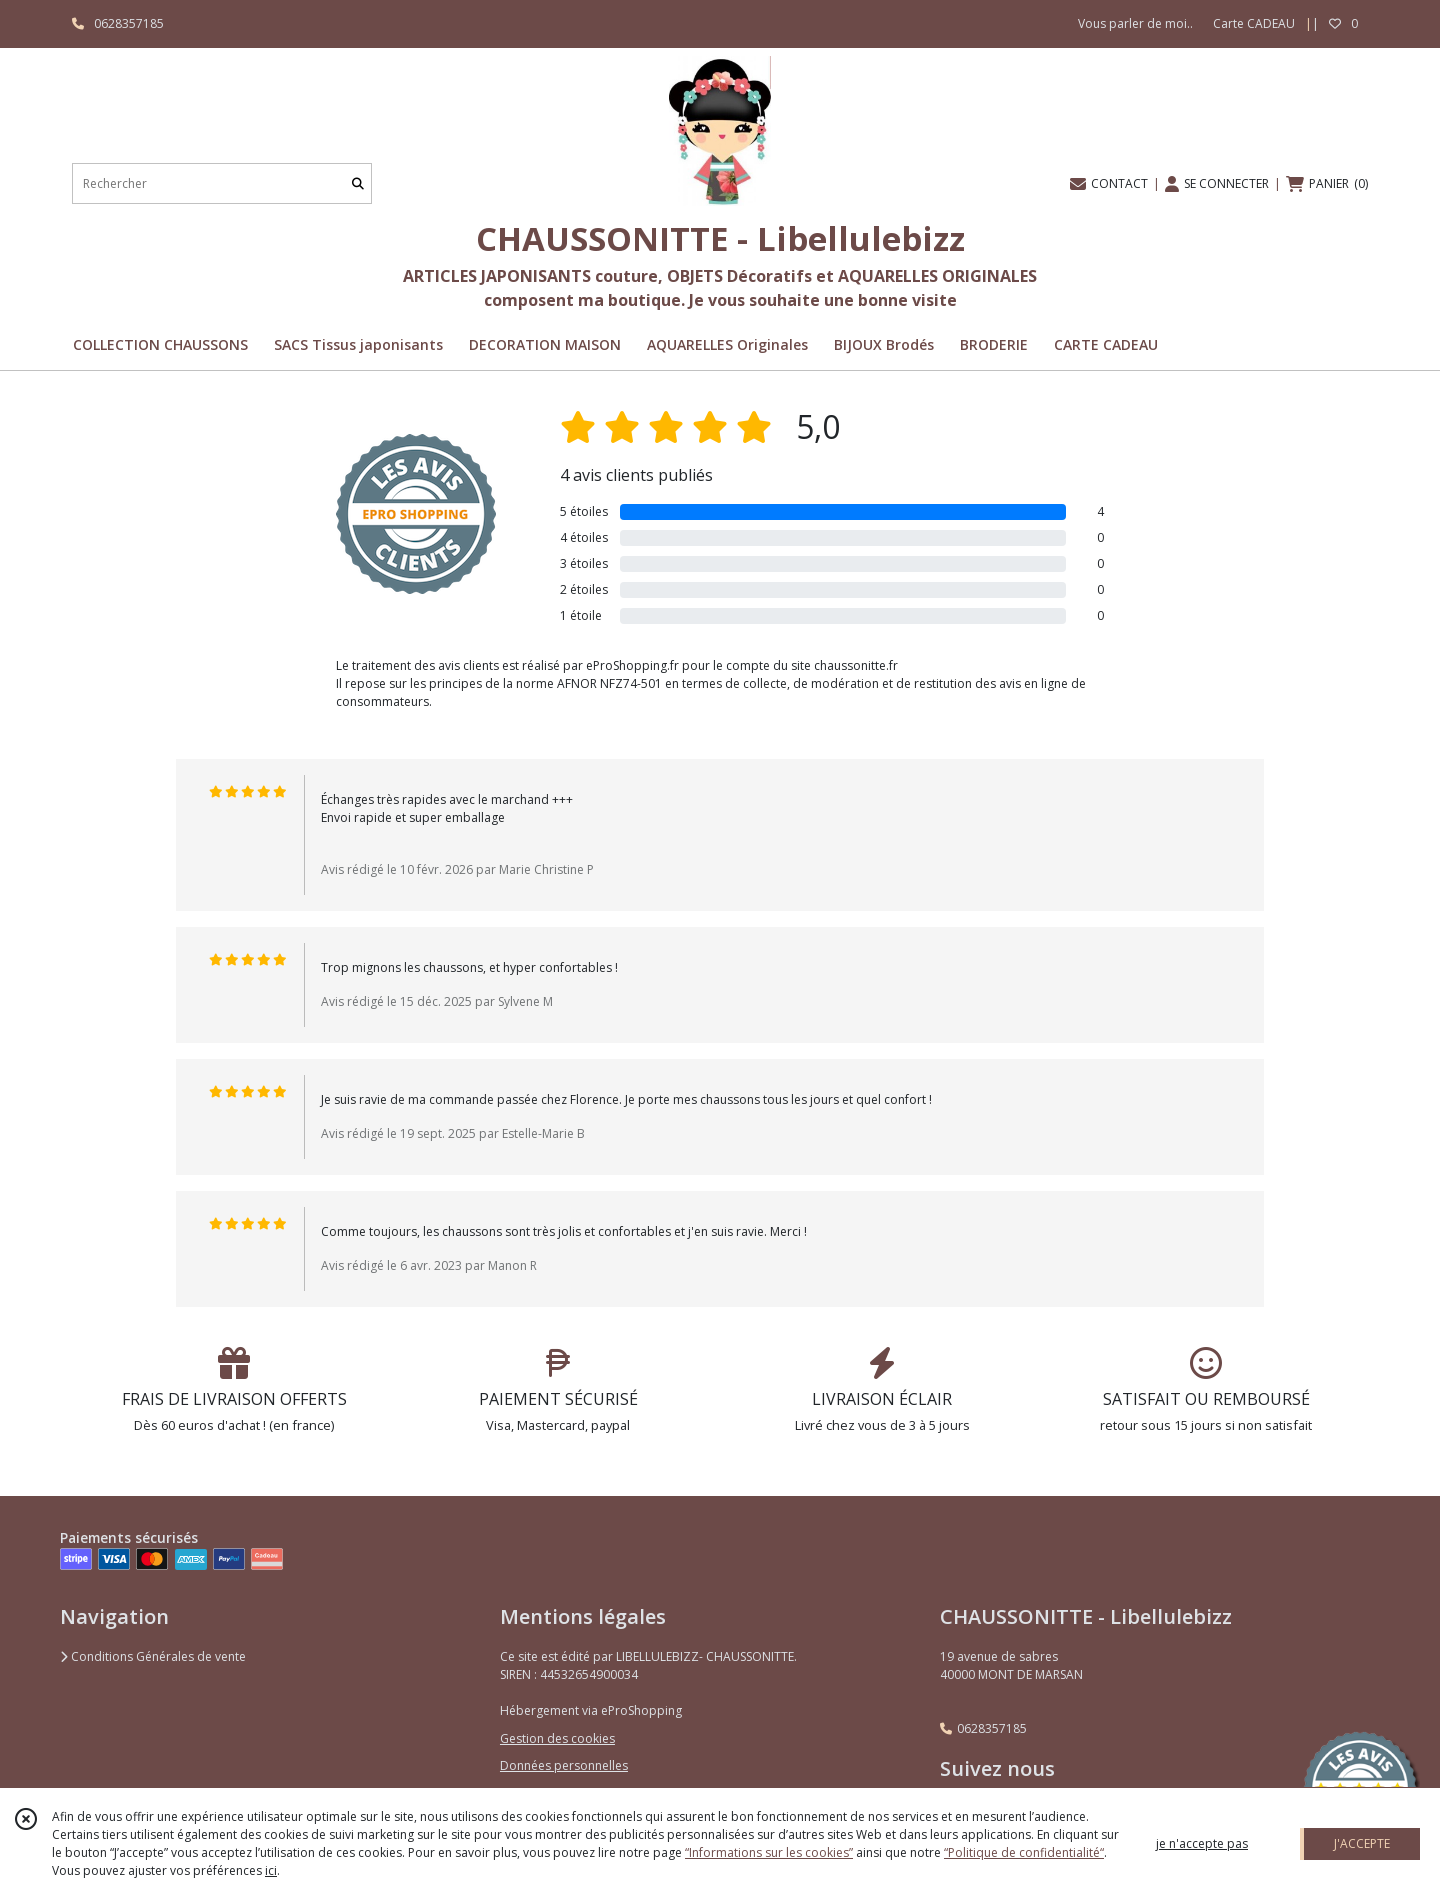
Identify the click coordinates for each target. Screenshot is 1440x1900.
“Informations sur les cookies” (769, 1852)
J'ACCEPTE (1362, 1843)
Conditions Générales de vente (153, 1656)
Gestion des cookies (557, 1738)
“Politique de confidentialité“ (1024, 1852)
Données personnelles (564, 1765)
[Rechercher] (358, 183)
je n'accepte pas (1202, 1843)
